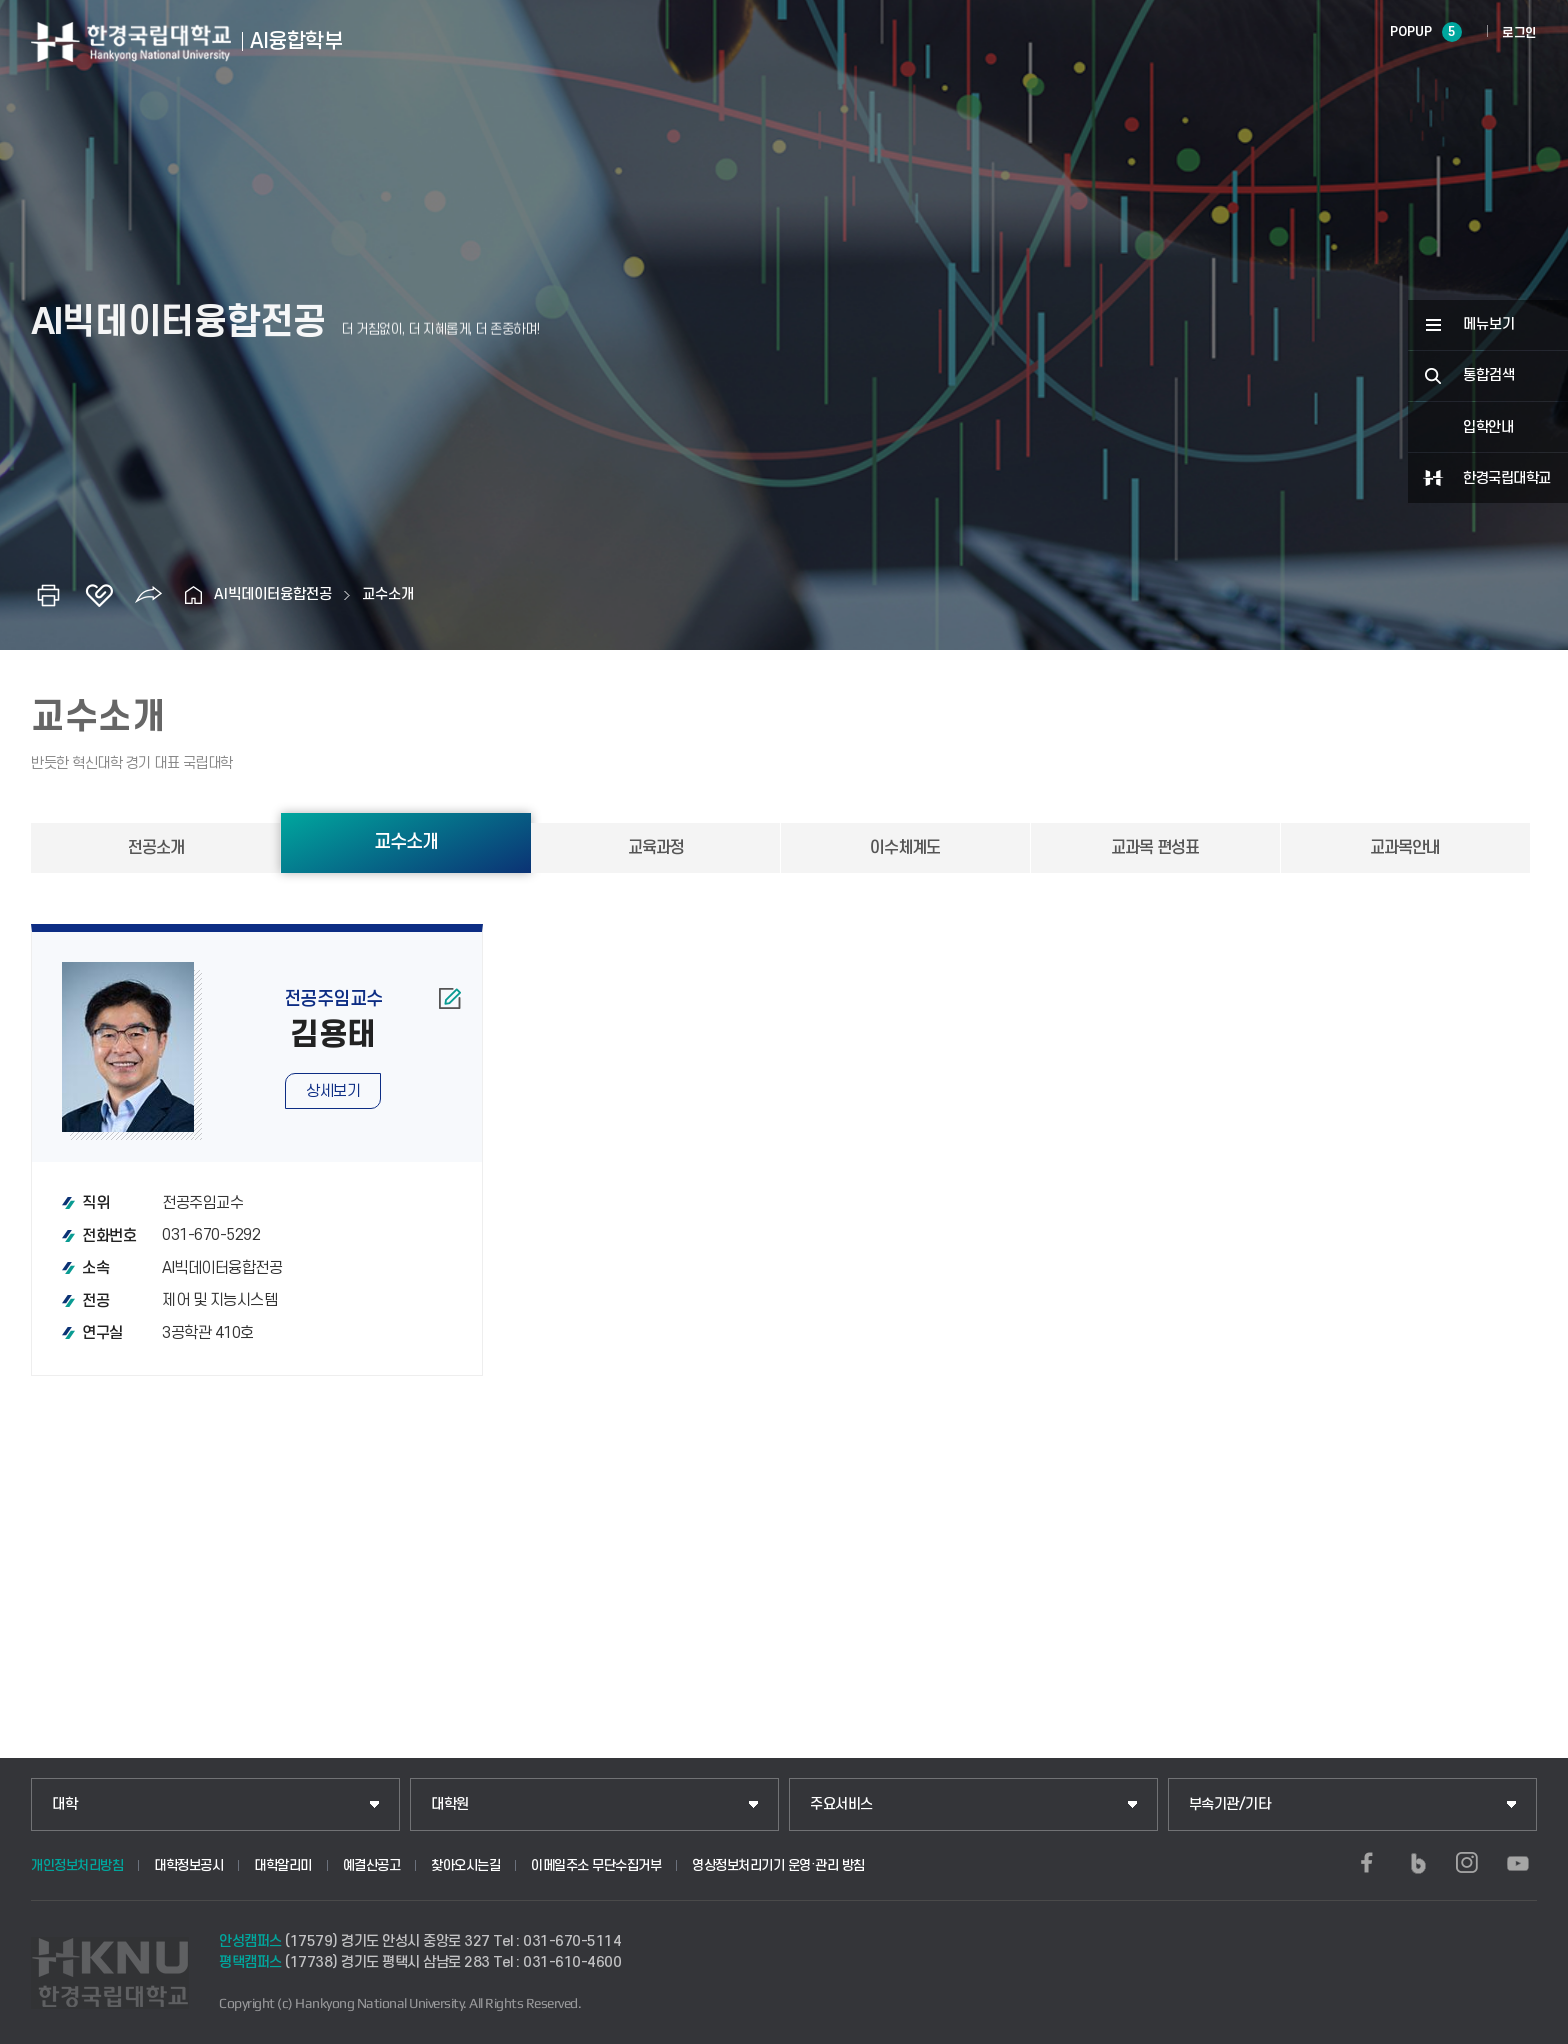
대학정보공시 (188, 1865)
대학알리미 (283, 1865)
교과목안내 (1405, 848)
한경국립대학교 (1507, 478)
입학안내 (1488, 427)
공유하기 (149, 595)
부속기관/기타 (1230, 1804)
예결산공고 (372, 1865)
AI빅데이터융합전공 (273, 594)
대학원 (450, 1804)
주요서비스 (841, 1804)
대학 (64, 1804)
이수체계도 (905, 848)
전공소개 (156, 848)
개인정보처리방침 (77, 1865)
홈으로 (194, 595)
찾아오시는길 (465, 1865)
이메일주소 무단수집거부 (596, 1865)
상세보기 (333, 1091)
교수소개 (388, 594)
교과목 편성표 (1155, 848)
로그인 (1519, 33)
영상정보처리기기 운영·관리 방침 (778, 1865)
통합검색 (1489, 375)
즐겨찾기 (99, 595)
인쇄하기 (49, 595)
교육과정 (656, 848)
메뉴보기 (1489, 324)
